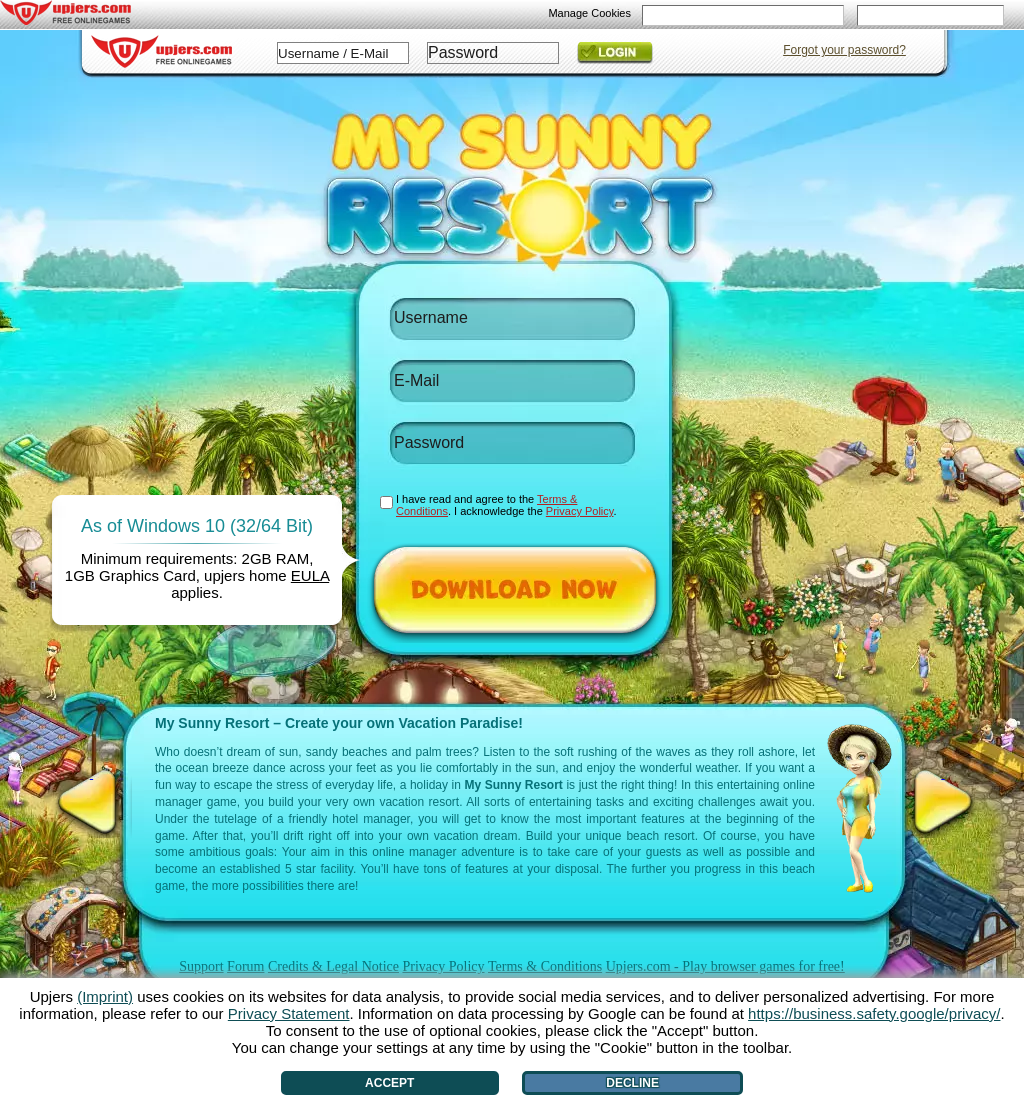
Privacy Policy (443, 966)
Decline (632, 1083)
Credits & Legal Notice (333, 966)
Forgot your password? (844, 50)
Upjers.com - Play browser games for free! (725, 966)
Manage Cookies (589, 13)
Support (201, 966)
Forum (245, 966)
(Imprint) (105, 996)
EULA (310, 575)
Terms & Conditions (545, 966)
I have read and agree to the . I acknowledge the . (506, 505)
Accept (389, 1083)
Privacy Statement (289, 1013)
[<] (91, 802)
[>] (943, 802)
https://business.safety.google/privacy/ (874, 1013)
